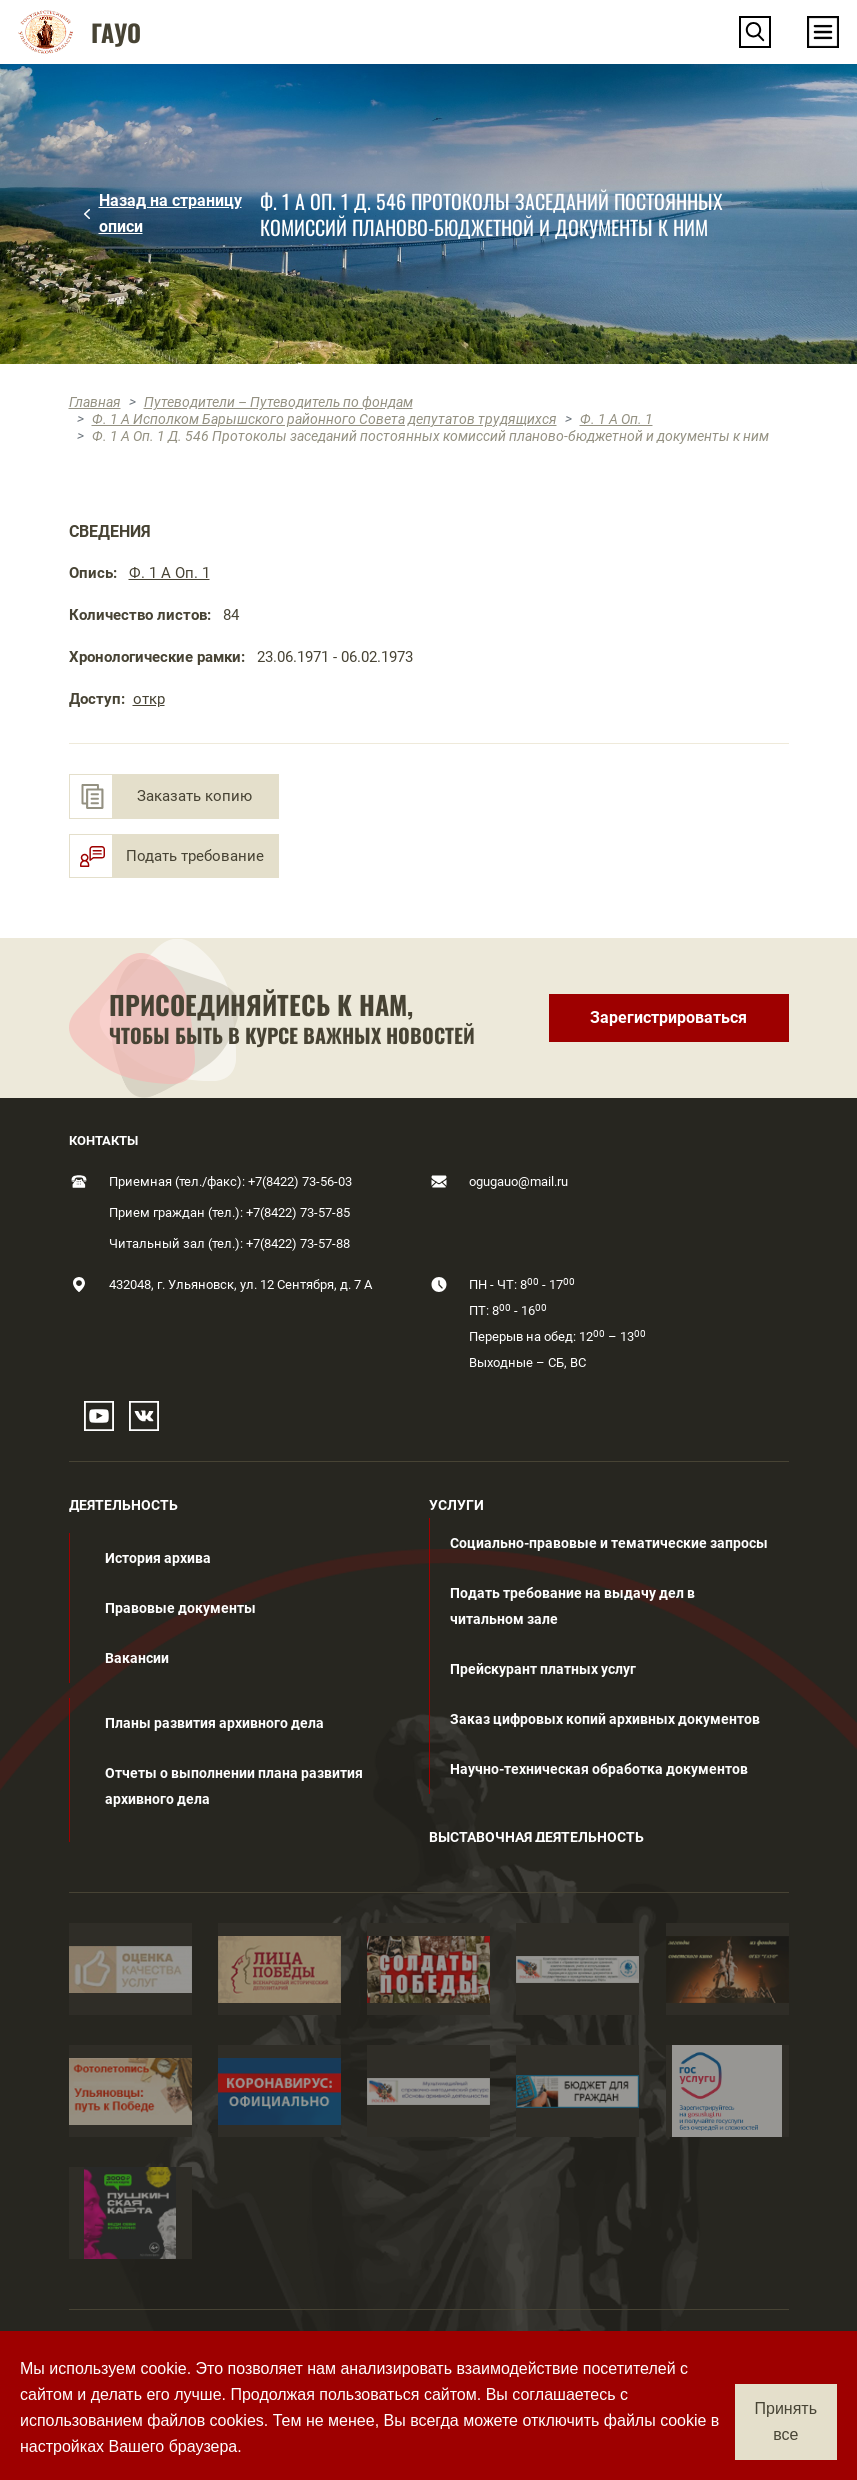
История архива (158, 1558)
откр (149, 699)
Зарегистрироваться (668, 1017)
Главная (95, 402)
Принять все (786, 2421)
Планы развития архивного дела (214, 1723)
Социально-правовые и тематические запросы (609, 1543)
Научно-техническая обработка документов (599, 1769)
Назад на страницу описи (170, 213)
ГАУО (116, 32)
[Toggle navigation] (823, 32)
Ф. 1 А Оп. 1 (616, 419)
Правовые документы (180, 1608)
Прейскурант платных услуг (543, 1669)
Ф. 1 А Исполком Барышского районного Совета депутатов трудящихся (324, 419)
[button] (755, 32)
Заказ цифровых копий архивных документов (605, 1719)
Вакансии (137, 1658)
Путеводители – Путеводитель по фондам (278, 402)
